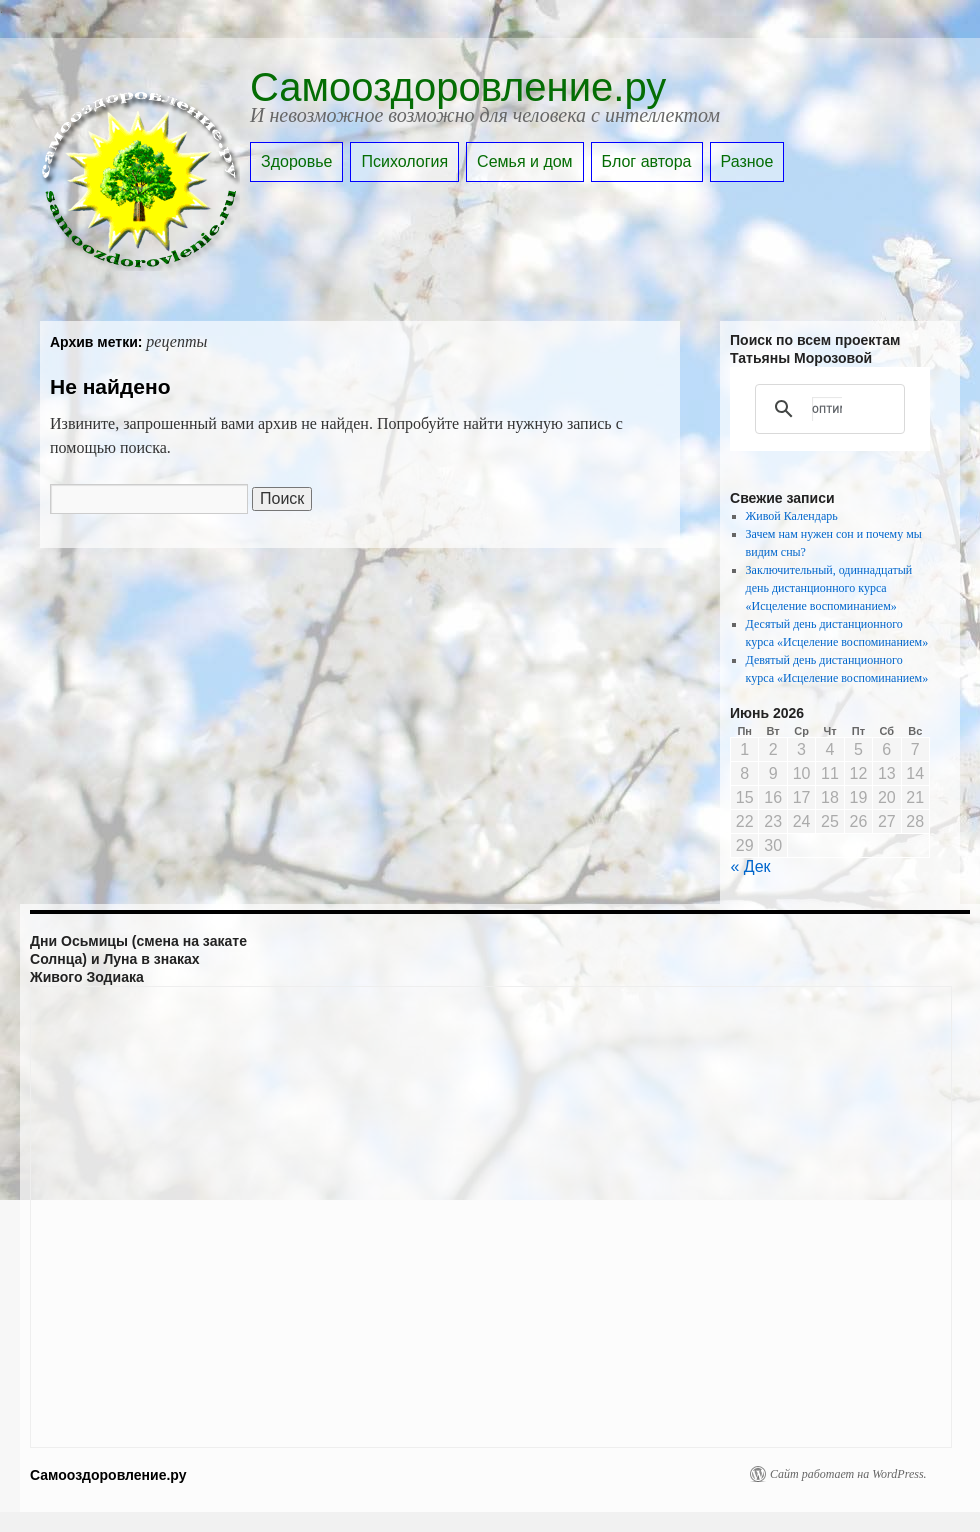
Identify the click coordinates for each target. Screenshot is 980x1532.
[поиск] (827, 409)
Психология (404, 161)
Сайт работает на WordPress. (848, 1474)
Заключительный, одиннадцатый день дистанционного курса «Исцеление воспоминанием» (829, 588)
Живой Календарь (792, 516)
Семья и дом (525, 161)
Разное (747, 161)
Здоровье (296, 161)
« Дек (751, 866)
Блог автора (647, 161)
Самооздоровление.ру (458, 87)
